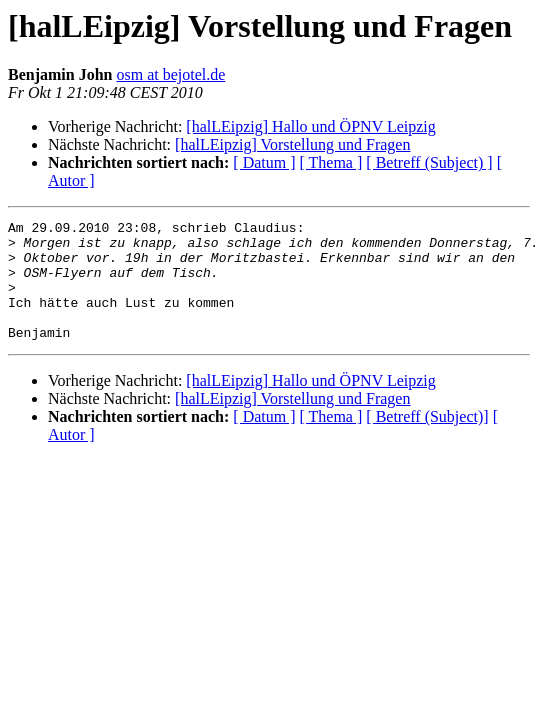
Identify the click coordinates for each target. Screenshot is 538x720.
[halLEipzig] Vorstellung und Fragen (292, 144)
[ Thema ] (331, 162)
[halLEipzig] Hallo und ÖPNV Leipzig (310, 126)
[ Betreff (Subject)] (427, 440)
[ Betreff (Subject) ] (429, 162)
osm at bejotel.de (170, 74)
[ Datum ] (264, 162)
